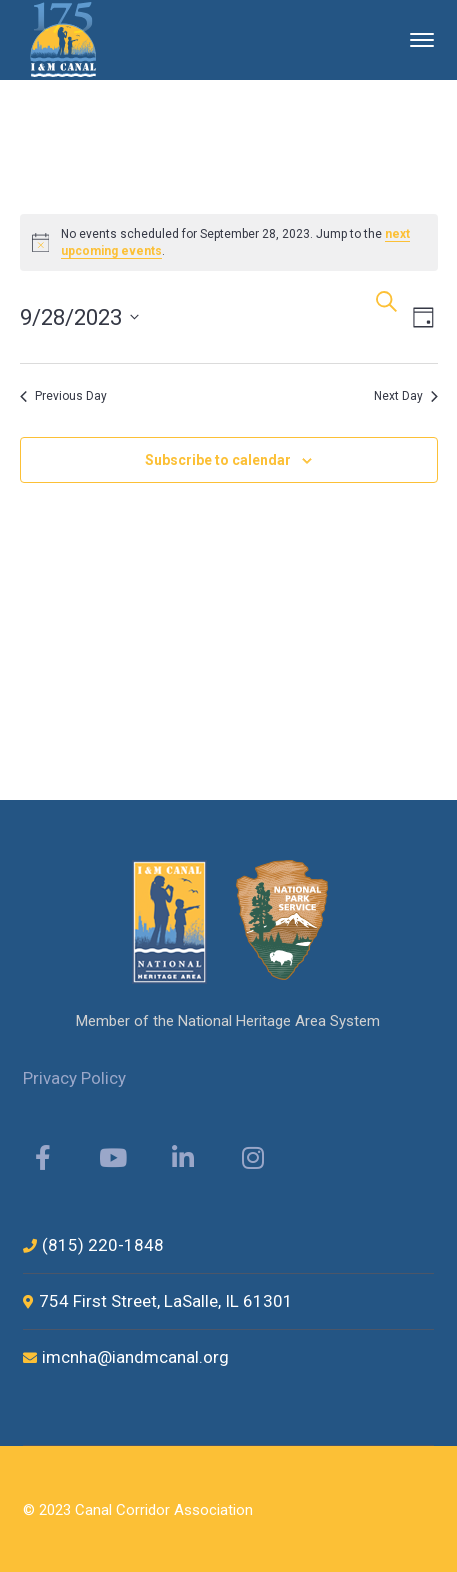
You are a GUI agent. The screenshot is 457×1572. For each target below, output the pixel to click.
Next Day (406, 396)
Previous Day (63, 396)
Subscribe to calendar (218, 460)
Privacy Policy (74, 1078)
